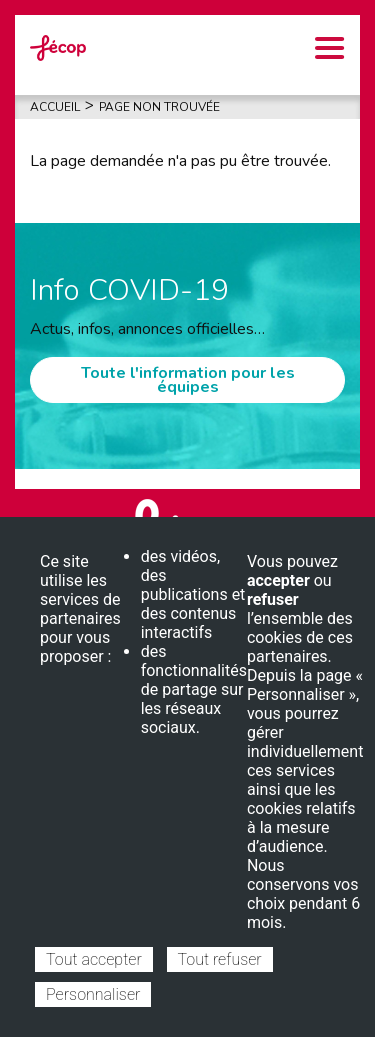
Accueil (55, 107)
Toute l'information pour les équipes (188, 380)
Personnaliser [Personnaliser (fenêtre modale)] (93, 994)
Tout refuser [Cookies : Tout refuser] (220, 959)
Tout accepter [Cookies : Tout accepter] (94, 959)
